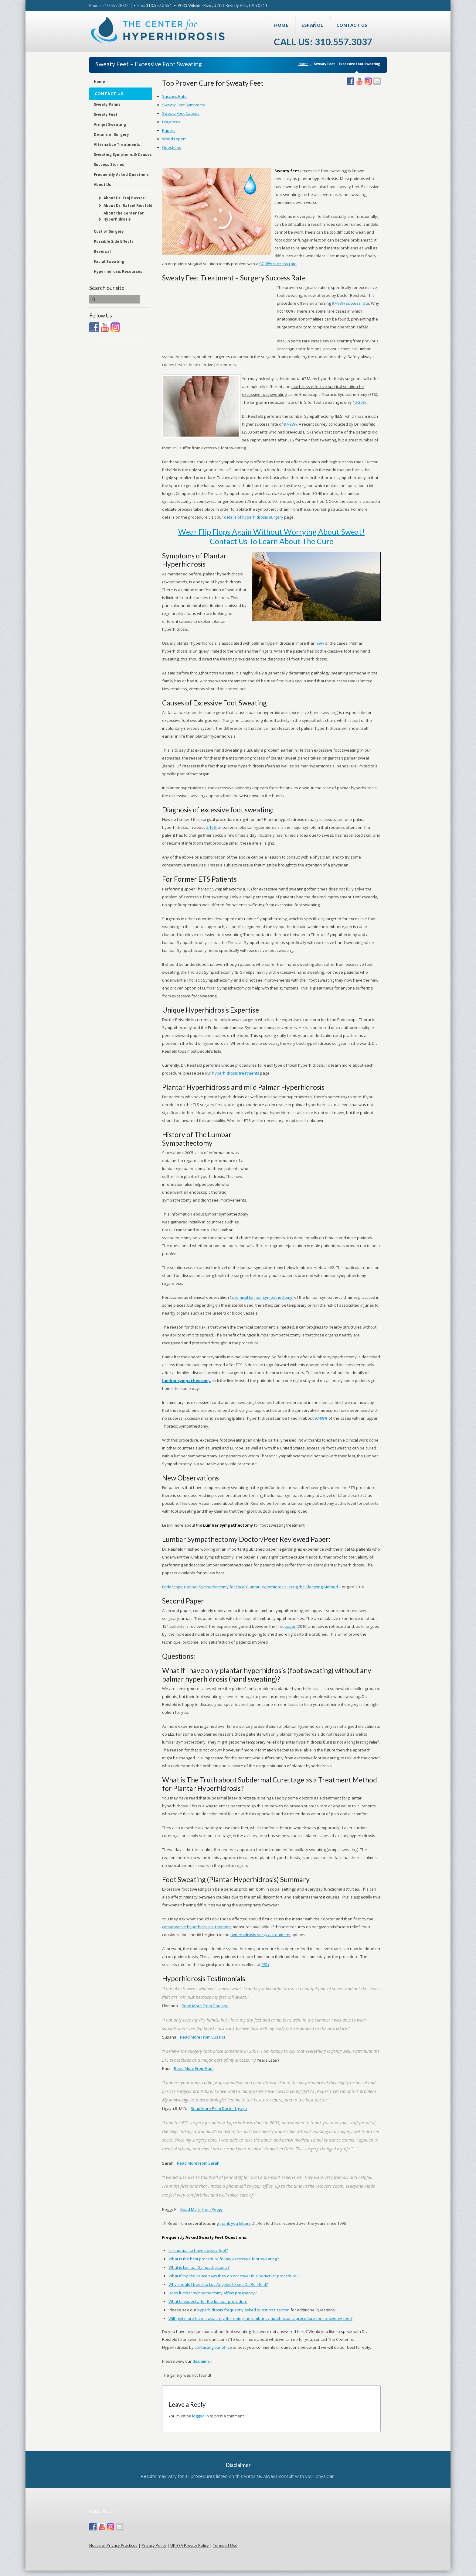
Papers (168, 130)
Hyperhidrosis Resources (118, 271)
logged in (200, 2416)
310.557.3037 (115, 5)
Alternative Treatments (117, 144)
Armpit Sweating (110, 124)
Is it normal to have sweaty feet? (198, 2250)
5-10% (211, 827)
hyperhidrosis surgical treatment (260, 1934)
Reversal (102, 251)
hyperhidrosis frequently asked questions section (243, 2310)
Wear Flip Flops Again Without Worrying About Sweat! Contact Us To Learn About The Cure (271, 536)
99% (320, 643)
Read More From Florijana (205, 2005)
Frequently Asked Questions (121, 174)
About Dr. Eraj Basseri (125, 198)
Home (281, 25)
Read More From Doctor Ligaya (219, 2108)
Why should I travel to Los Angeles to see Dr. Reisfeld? (218, 2284)
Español (312, 25)
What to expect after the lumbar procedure (207, 2301)
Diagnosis (171, 122)
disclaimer (201, 2361)
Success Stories (109, 164)
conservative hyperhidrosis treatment (197, 1926)
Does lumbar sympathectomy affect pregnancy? (212, 2293)
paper (290, 1626)
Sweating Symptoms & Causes (123, 154)
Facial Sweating (109, 261)
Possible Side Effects (114, 241)
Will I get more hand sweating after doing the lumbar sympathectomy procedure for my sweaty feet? (260, 2318)
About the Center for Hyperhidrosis (124, 216)
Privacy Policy (153, 2545)
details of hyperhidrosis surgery (253, 517)
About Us (102, 184)
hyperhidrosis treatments (235, 1073)
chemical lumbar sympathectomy (262, 1297)
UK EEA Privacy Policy (189, 2545)
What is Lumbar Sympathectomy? (198, 2267)
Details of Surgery (111, 134)
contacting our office (213, 2347)
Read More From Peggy (201, 2209)
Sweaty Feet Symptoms (183, 105)
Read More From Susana (203, 2037)
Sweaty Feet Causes (180, 113)
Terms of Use (225, 2545)
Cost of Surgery (109, 231)
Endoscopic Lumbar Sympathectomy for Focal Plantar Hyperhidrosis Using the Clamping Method (250, 1587)
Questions (171, 147)
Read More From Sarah (198, 2163)
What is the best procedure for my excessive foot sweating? (223, 2259)
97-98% (290, 424)
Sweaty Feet (105, 114)
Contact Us (352, 25)
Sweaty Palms (107, 104)
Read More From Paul (193, 2068)
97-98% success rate (278, 263)
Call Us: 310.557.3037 (323, 41)
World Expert (174, 139)
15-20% (359, 402)
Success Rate (174, 96)
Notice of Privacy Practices (113, 2545)
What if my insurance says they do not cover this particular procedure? (233, 2276)
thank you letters (235, 2223)
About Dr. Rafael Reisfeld (128, 205)
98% (265, 1964)
